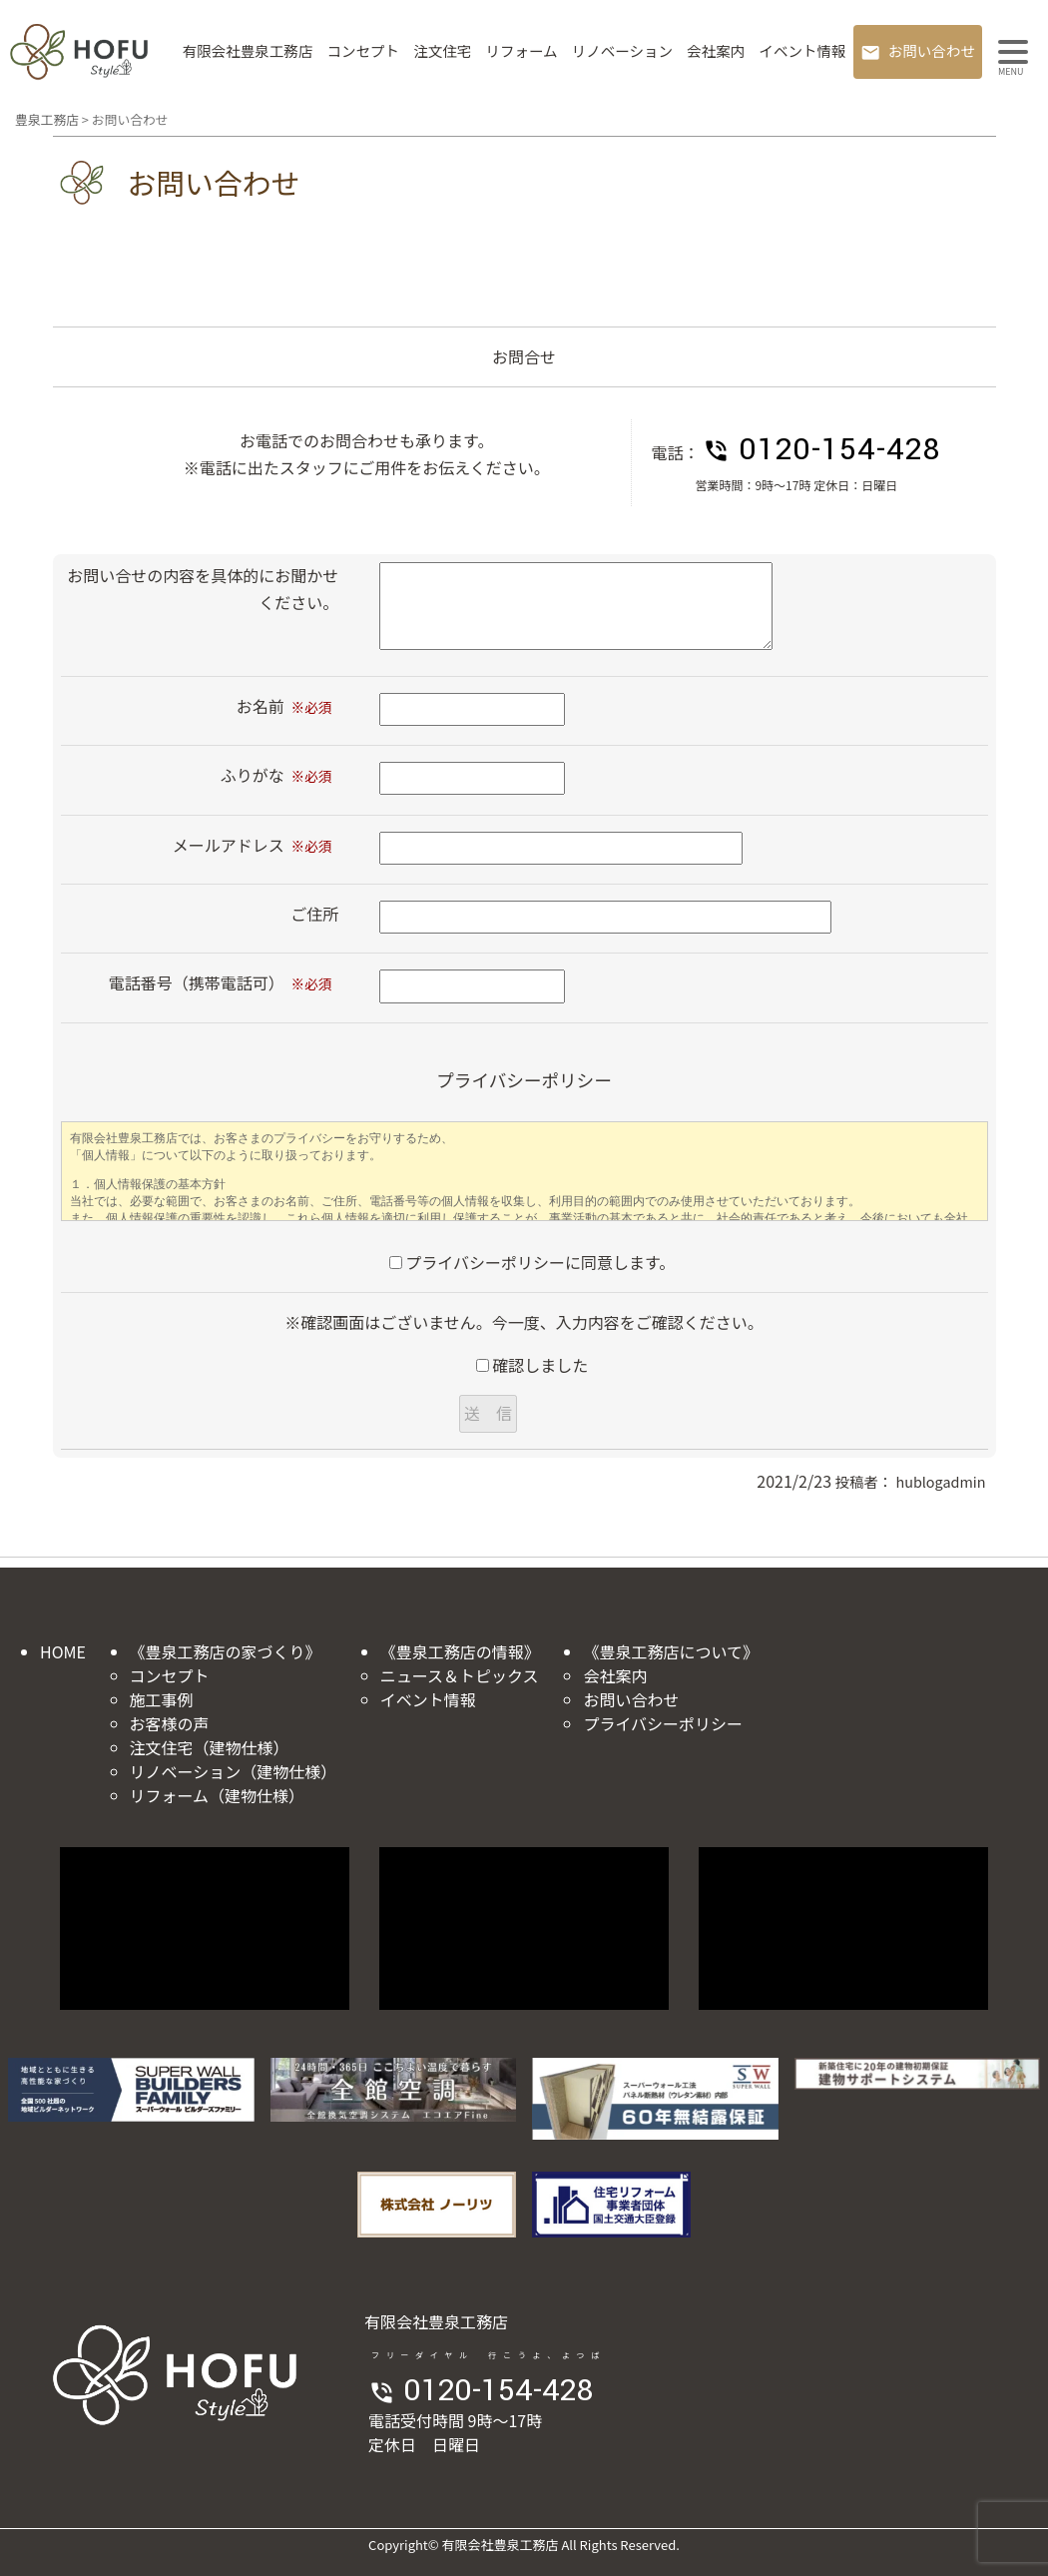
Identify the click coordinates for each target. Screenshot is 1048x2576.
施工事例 (162, 1699)
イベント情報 (802, 50)
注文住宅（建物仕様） (209, 1747)
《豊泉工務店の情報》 (460, 1651)
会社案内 (716, 50)
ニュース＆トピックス (459, 1675)
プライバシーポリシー (663, 1723)
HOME (63, 1651)
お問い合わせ (931, 50)
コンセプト (363, 50)
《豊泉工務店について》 (671, 1651)
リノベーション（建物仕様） (233, 1771)
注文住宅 (442, 50)
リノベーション (622, 50)
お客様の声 (170, 1723)
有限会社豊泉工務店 (248, 50)
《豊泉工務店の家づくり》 (225, 1651)
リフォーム (521, 50)
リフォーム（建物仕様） (217, 1795)
